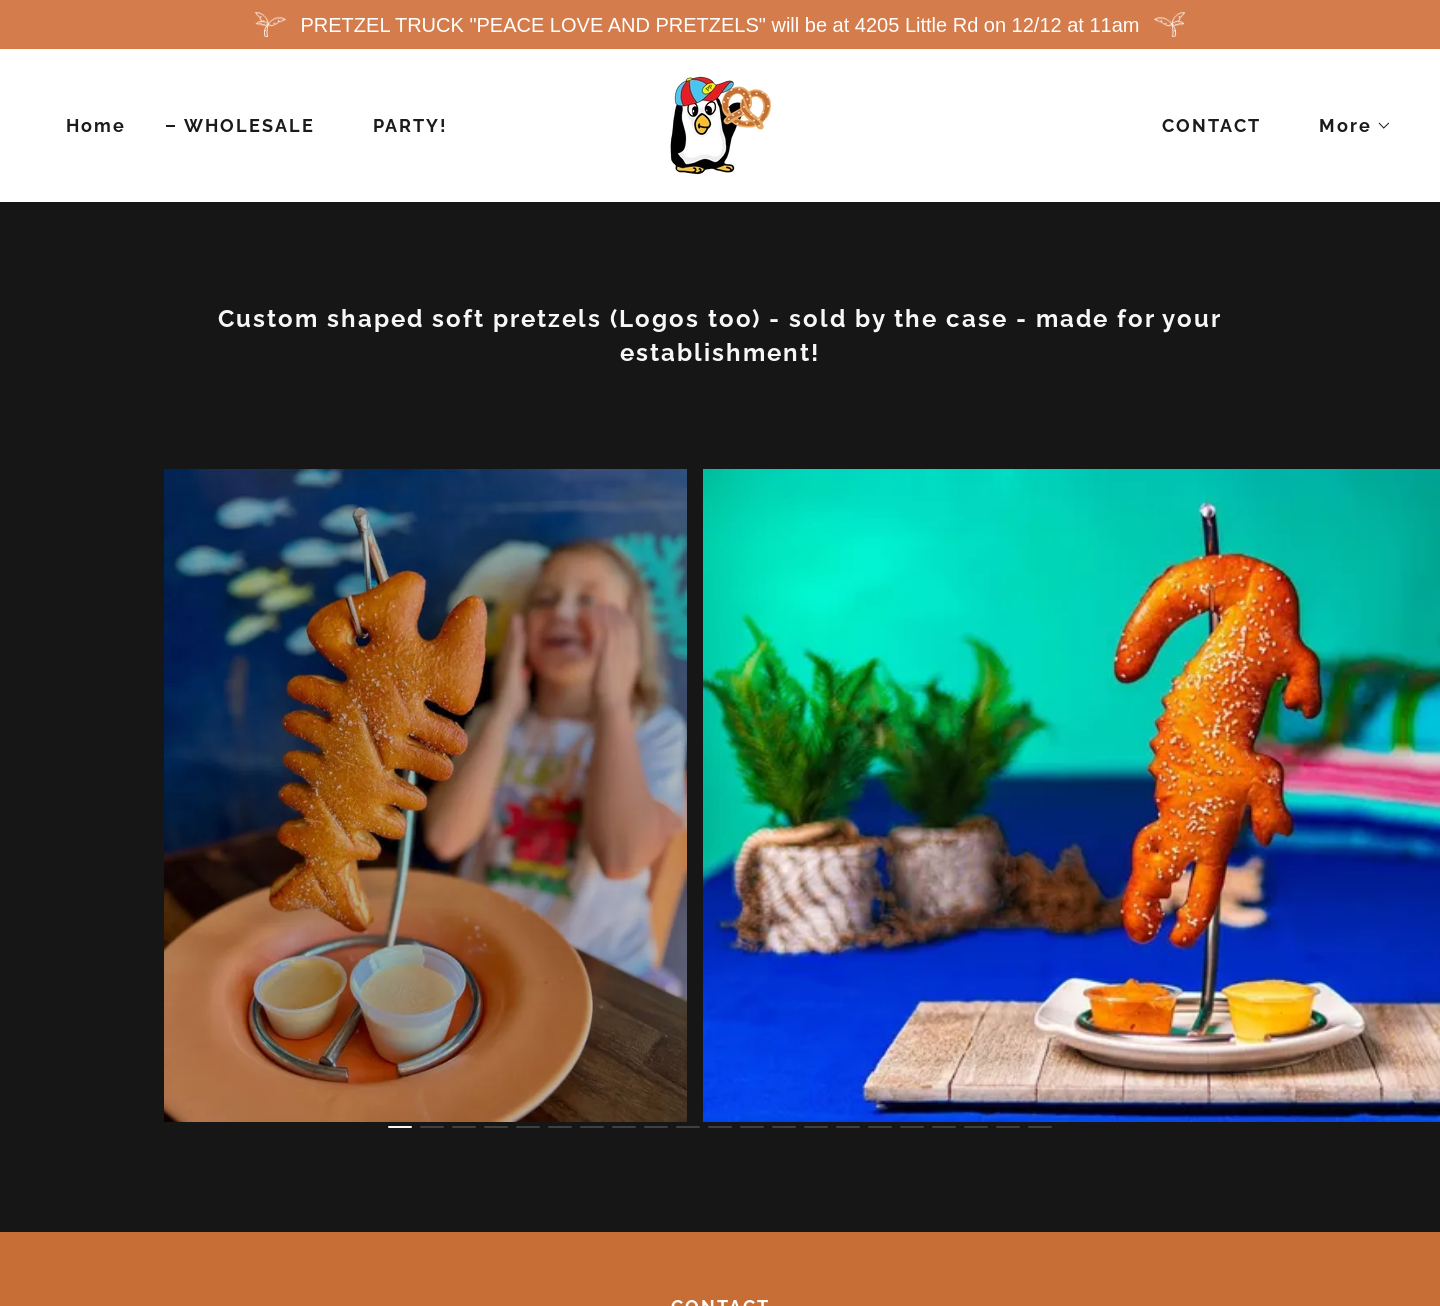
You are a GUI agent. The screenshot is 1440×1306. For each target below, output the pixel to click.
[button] (1346, 126)
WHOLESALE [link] (249, 125)
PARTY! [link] (410, 125)
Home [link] (96, 125)
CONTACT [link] (1211, 125)
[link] (720, 124)
